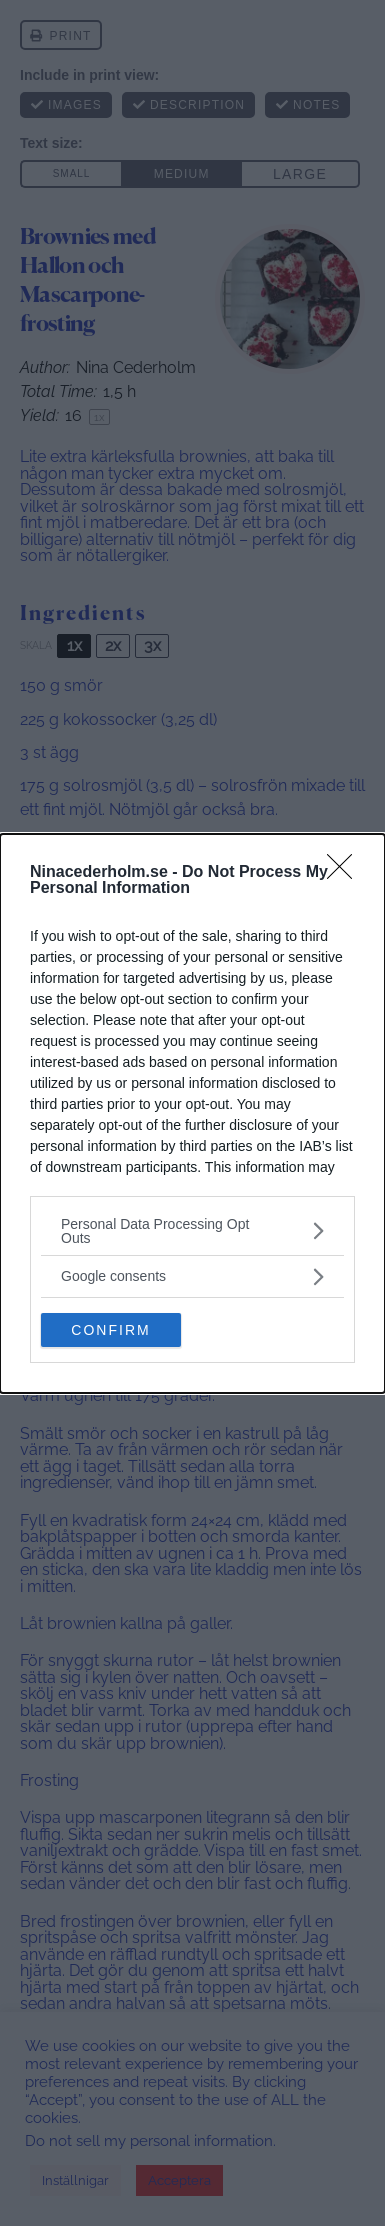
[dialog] (192, 1113)
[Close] (346, 873)
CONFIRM (110, 1329)
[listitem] (192, 1231)
